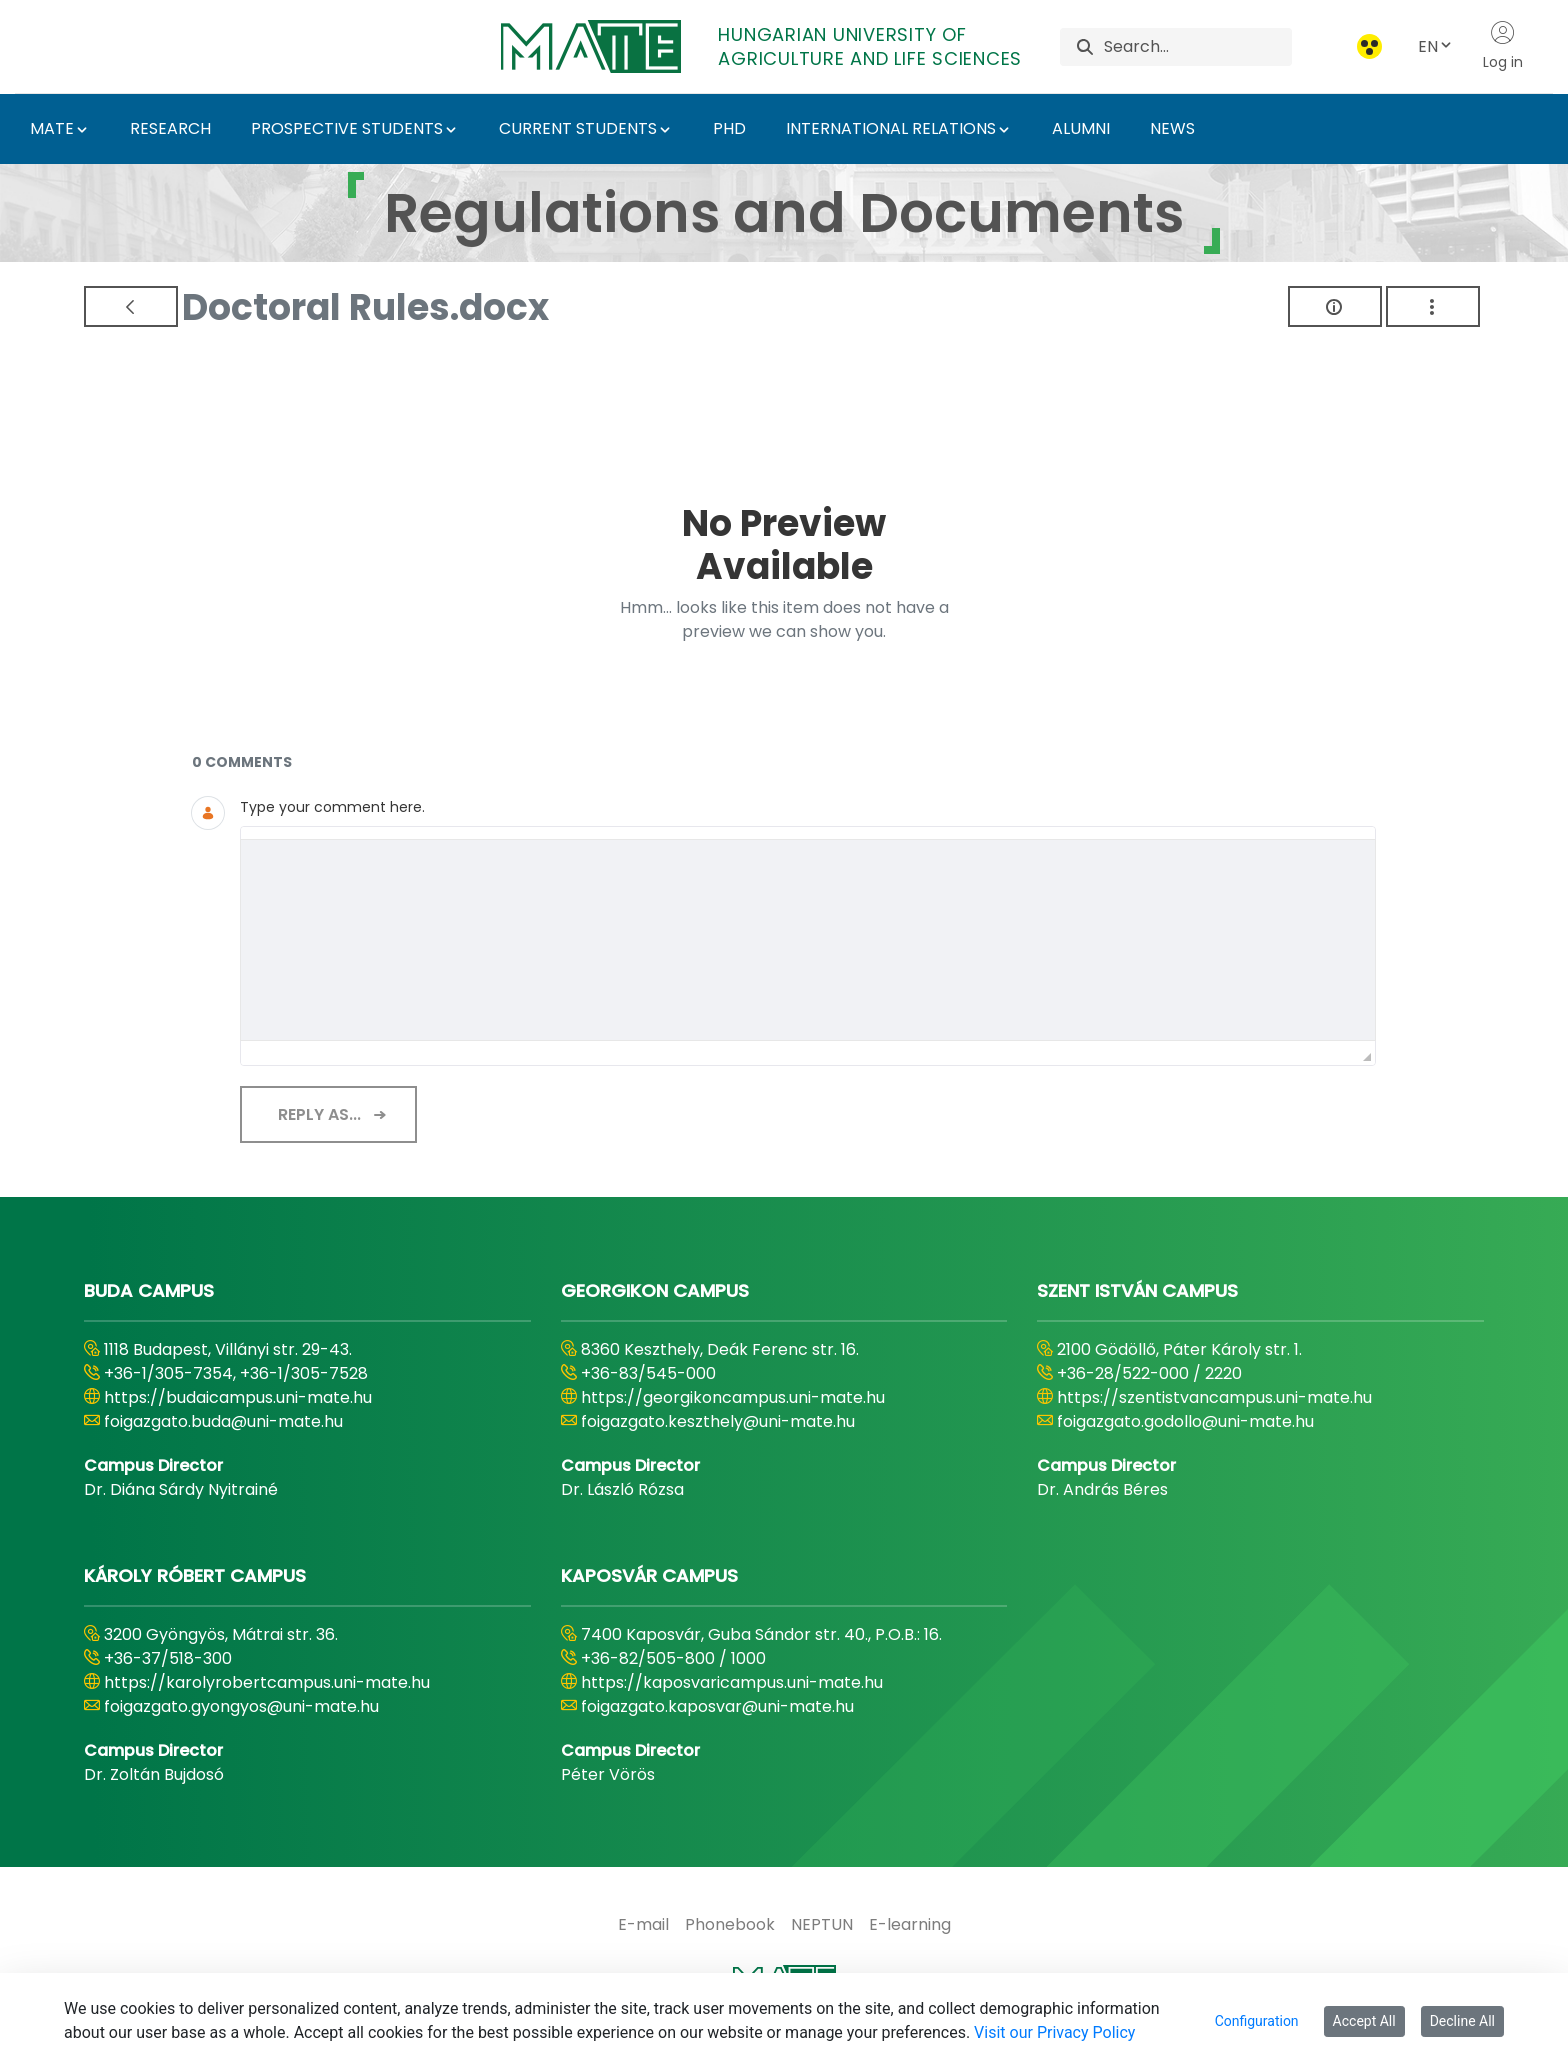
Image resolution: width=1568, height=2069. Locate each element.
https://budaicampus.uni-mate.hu (238, 1397)
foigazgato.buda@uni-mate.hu (223, 1421)
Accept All (1364, 2021)
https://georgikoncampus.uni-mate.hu (733, 1397)
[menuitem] (643, 1925)
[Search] (1197, 47)
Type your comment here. (332, 807)
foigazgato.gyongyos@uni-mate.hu (241, 1706)
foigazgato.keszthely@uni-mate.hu (718, 1421)
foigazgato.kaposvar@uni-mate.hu (717, 1706)
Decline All (1462, 2021)
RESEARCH (170, 128)
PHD (729, 128)
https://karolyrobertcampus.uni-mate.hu (267, 1682)
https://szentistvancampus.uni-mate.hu (1214, 1397)
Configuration (1257, 2021)
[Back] (131, 306)
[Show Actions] (1433, 306)
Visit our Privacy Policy (1054, 2032)
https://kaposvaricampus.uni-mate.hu (732, 1682)
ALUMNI (1081, 128)
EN (1436, 46)
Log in (1503, 46)
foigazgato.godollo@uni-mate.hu (1185, 1421)
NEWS (1172, 128)
